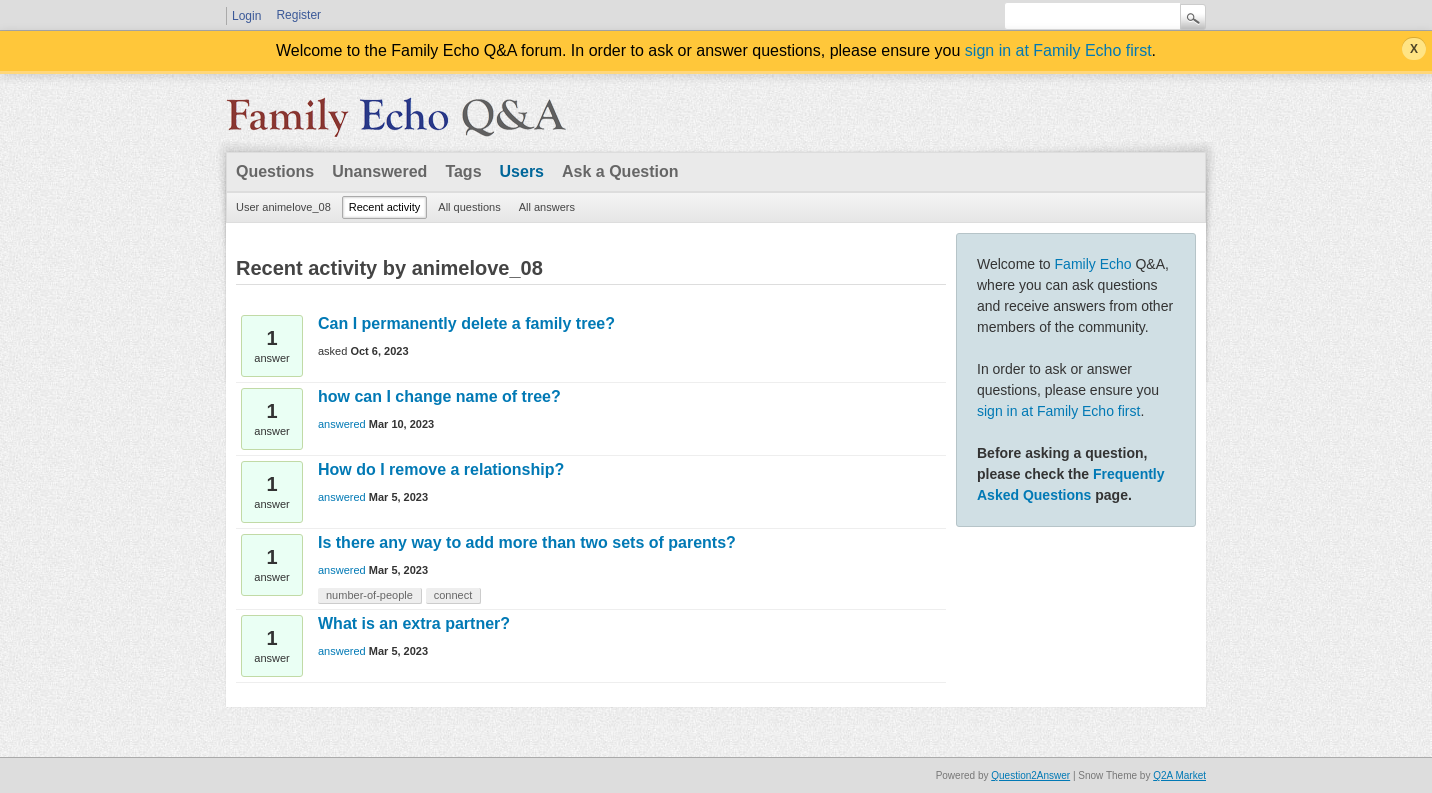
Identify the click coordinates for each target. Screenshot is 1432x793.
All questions (469, 207)
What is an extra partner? (414, 623)
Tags (463, 171)
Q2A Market (1179, 775)
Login (246, 16)
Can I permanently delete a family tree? (466, 323)
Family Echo (1093, 264)
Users (522, 171)
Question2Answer (1030, 775)
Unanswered (379, 171)
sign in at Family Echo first (1058, 50)
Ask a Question (620, 171)
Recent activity (385, 207)
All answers (547, 207)
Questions (275, 171)
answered (342, 424)
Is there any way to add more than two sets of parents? (527, 542)
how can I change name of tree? (439, 396)
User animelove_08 (283, 207)
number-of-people (369, 595)
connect (453, 595)
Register (298, 15)
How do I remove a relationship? (441, 469)
